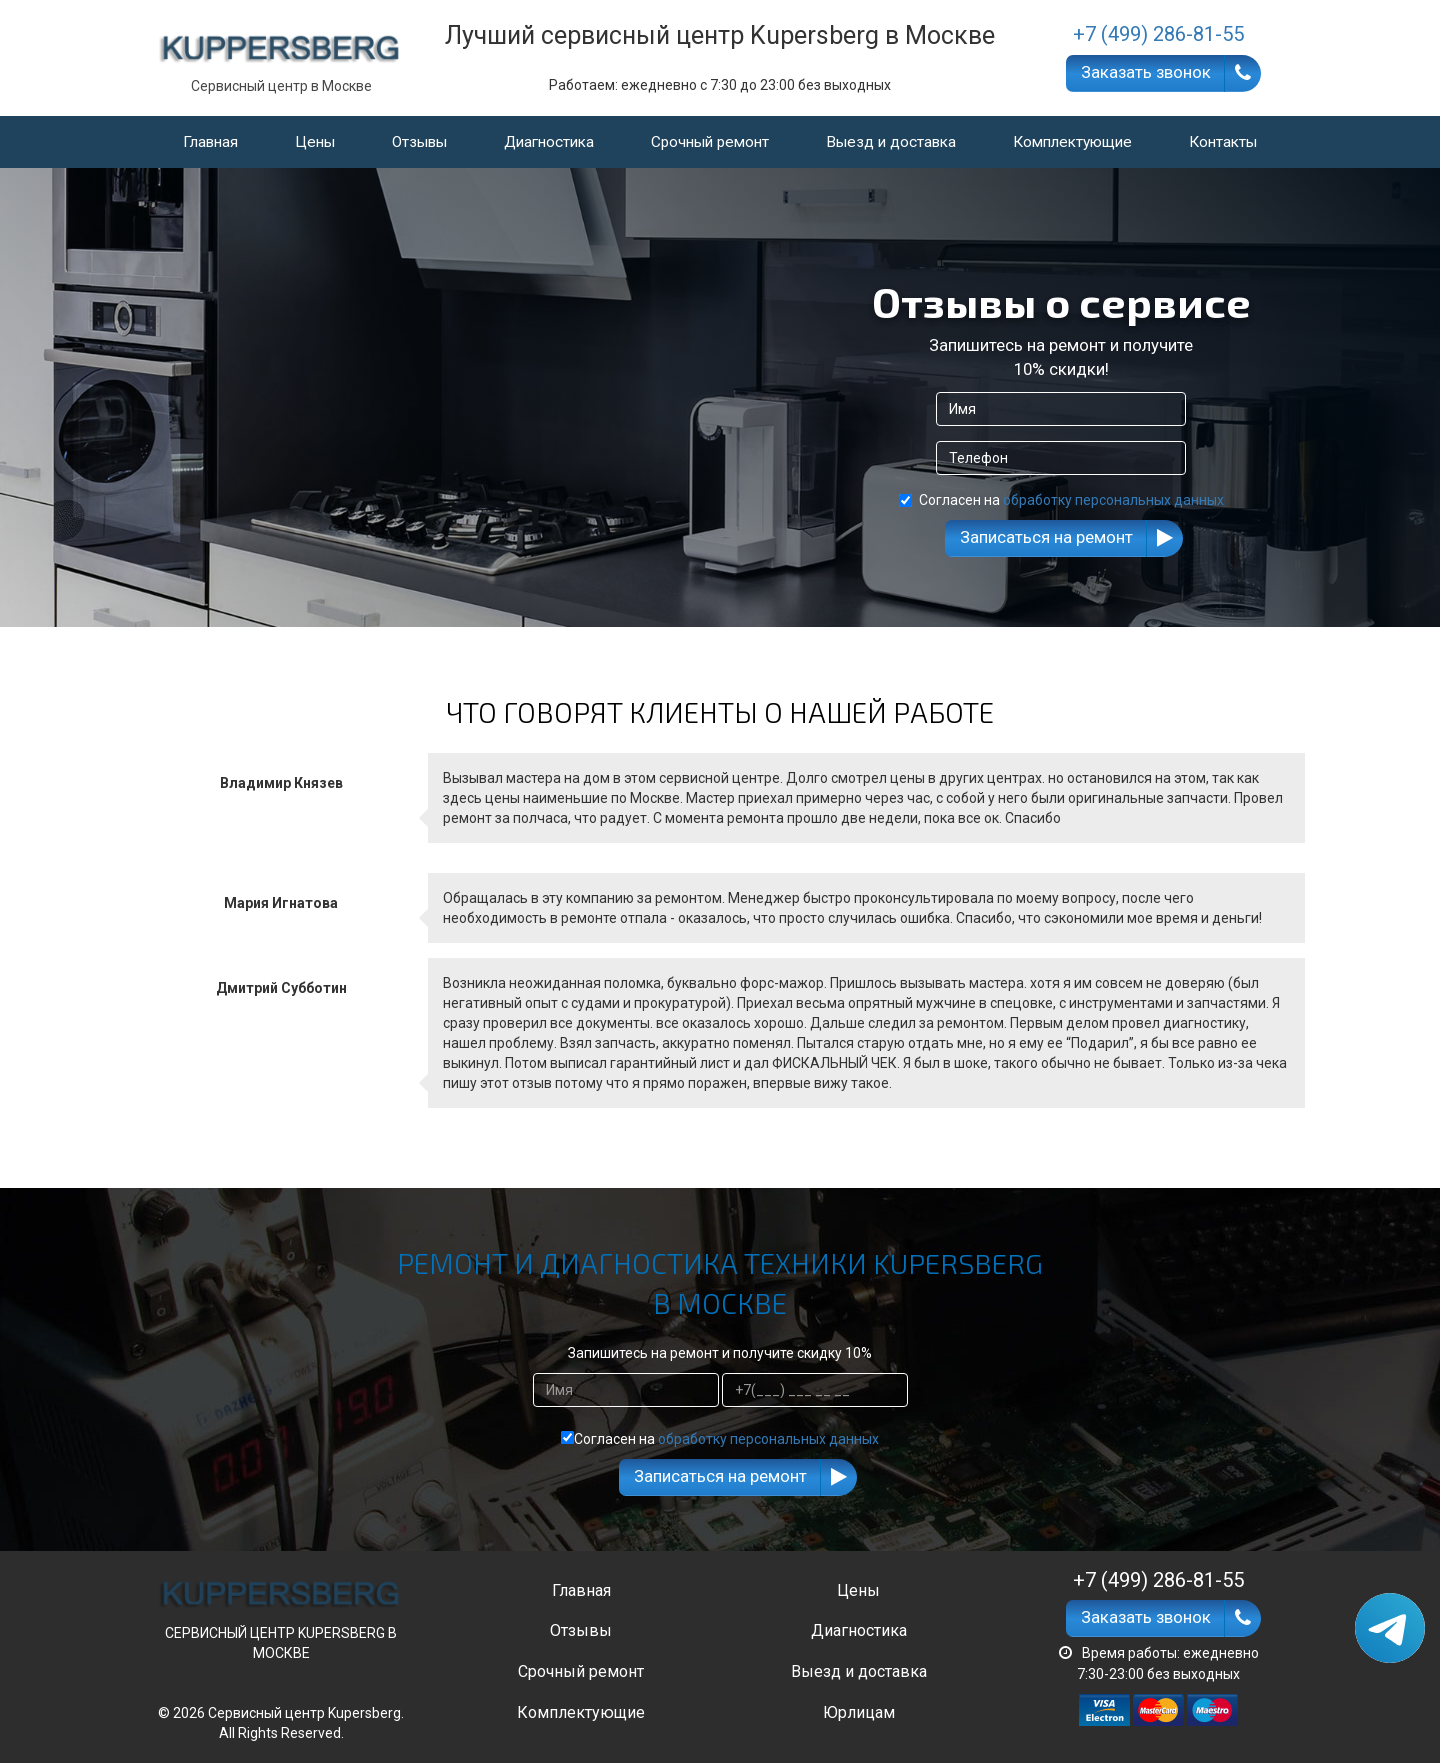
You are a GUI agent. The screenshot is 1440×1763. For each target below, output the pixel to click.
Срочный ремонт (710, 142)
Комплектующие (1072, 142)
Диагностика (549, 142)
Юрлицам (859, 1712)
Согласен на (1061, 500)
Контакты (1223, 142)
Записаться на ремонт (1046, 537)
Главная (210, 142)
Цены (315, 142)
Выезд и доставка (891, 142)
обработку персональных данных (1113, 500)
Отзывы (419, 142)
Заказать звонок (1146, 72)
